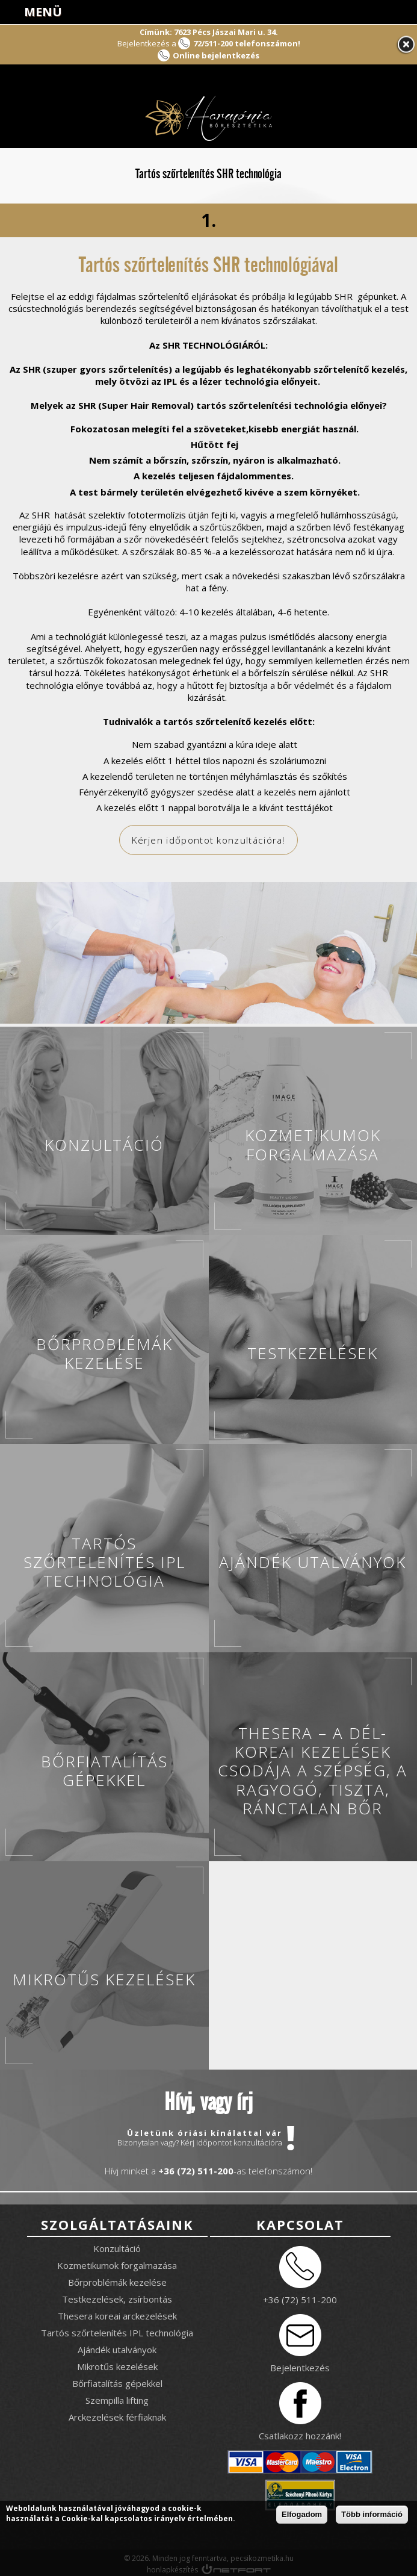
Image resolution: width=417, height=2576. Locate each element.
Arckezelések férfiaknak (117, 2416)
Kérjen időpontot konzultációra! (208, 840)
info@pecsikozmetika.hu (402, 12)
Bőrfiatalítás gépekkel (117, 2383)
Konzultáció (117, 2248)
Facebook (342, 12)
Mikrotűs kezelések (117, 2366)
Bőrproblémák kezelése (117, 2282)
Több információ (372, 2514)
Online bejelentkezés (216, 55)
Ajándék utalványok (117, 2349)
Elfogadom (302, 2514)
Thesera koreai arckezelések (117, 2315)
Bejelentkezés (300, 2367)
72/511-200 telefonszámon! (246, 43)
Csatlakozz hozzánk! (300, 2435)
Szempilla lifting (117, 2400)
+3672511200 (372, 12)
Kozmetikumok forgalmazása (117, 2265)
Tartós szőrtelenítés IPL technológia (117, 2332)
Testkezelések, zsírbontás (117, 2298)
